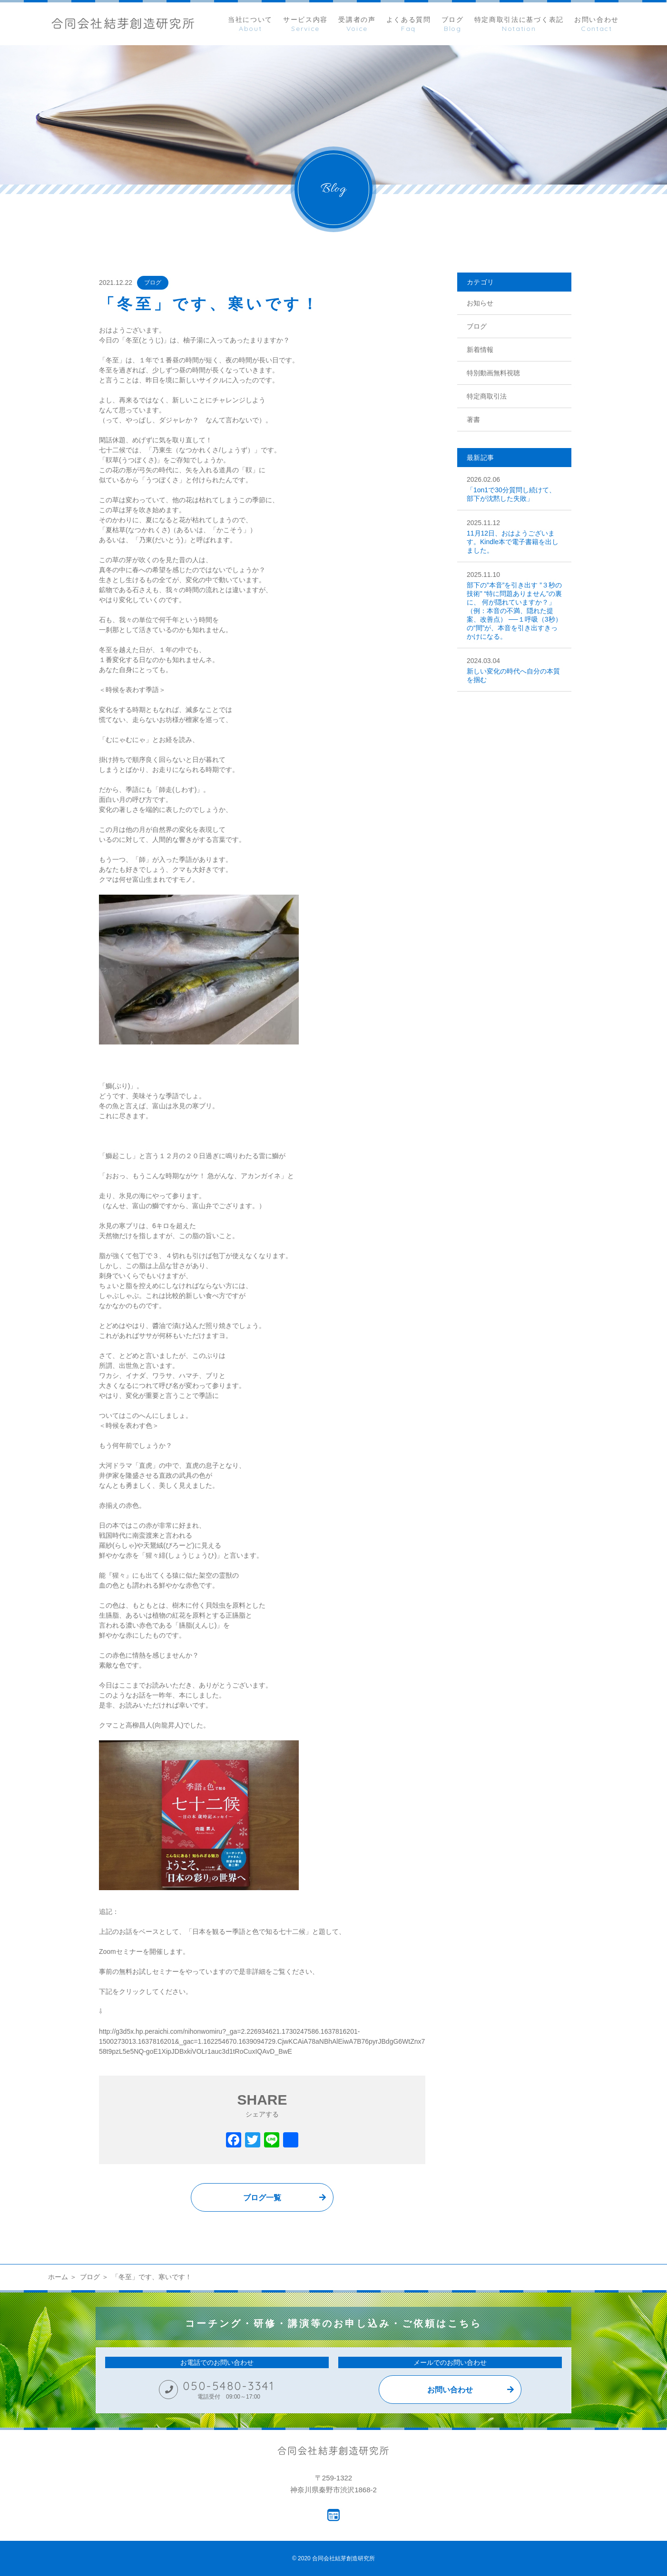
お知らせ (480, 303)
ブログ (152, 282)
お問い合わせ (450, 2390)
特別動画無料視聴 (493, 373)
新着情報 (480, 349)
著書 (473, 419)
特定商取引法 (487, 396)
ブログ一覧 (262, 2198)
